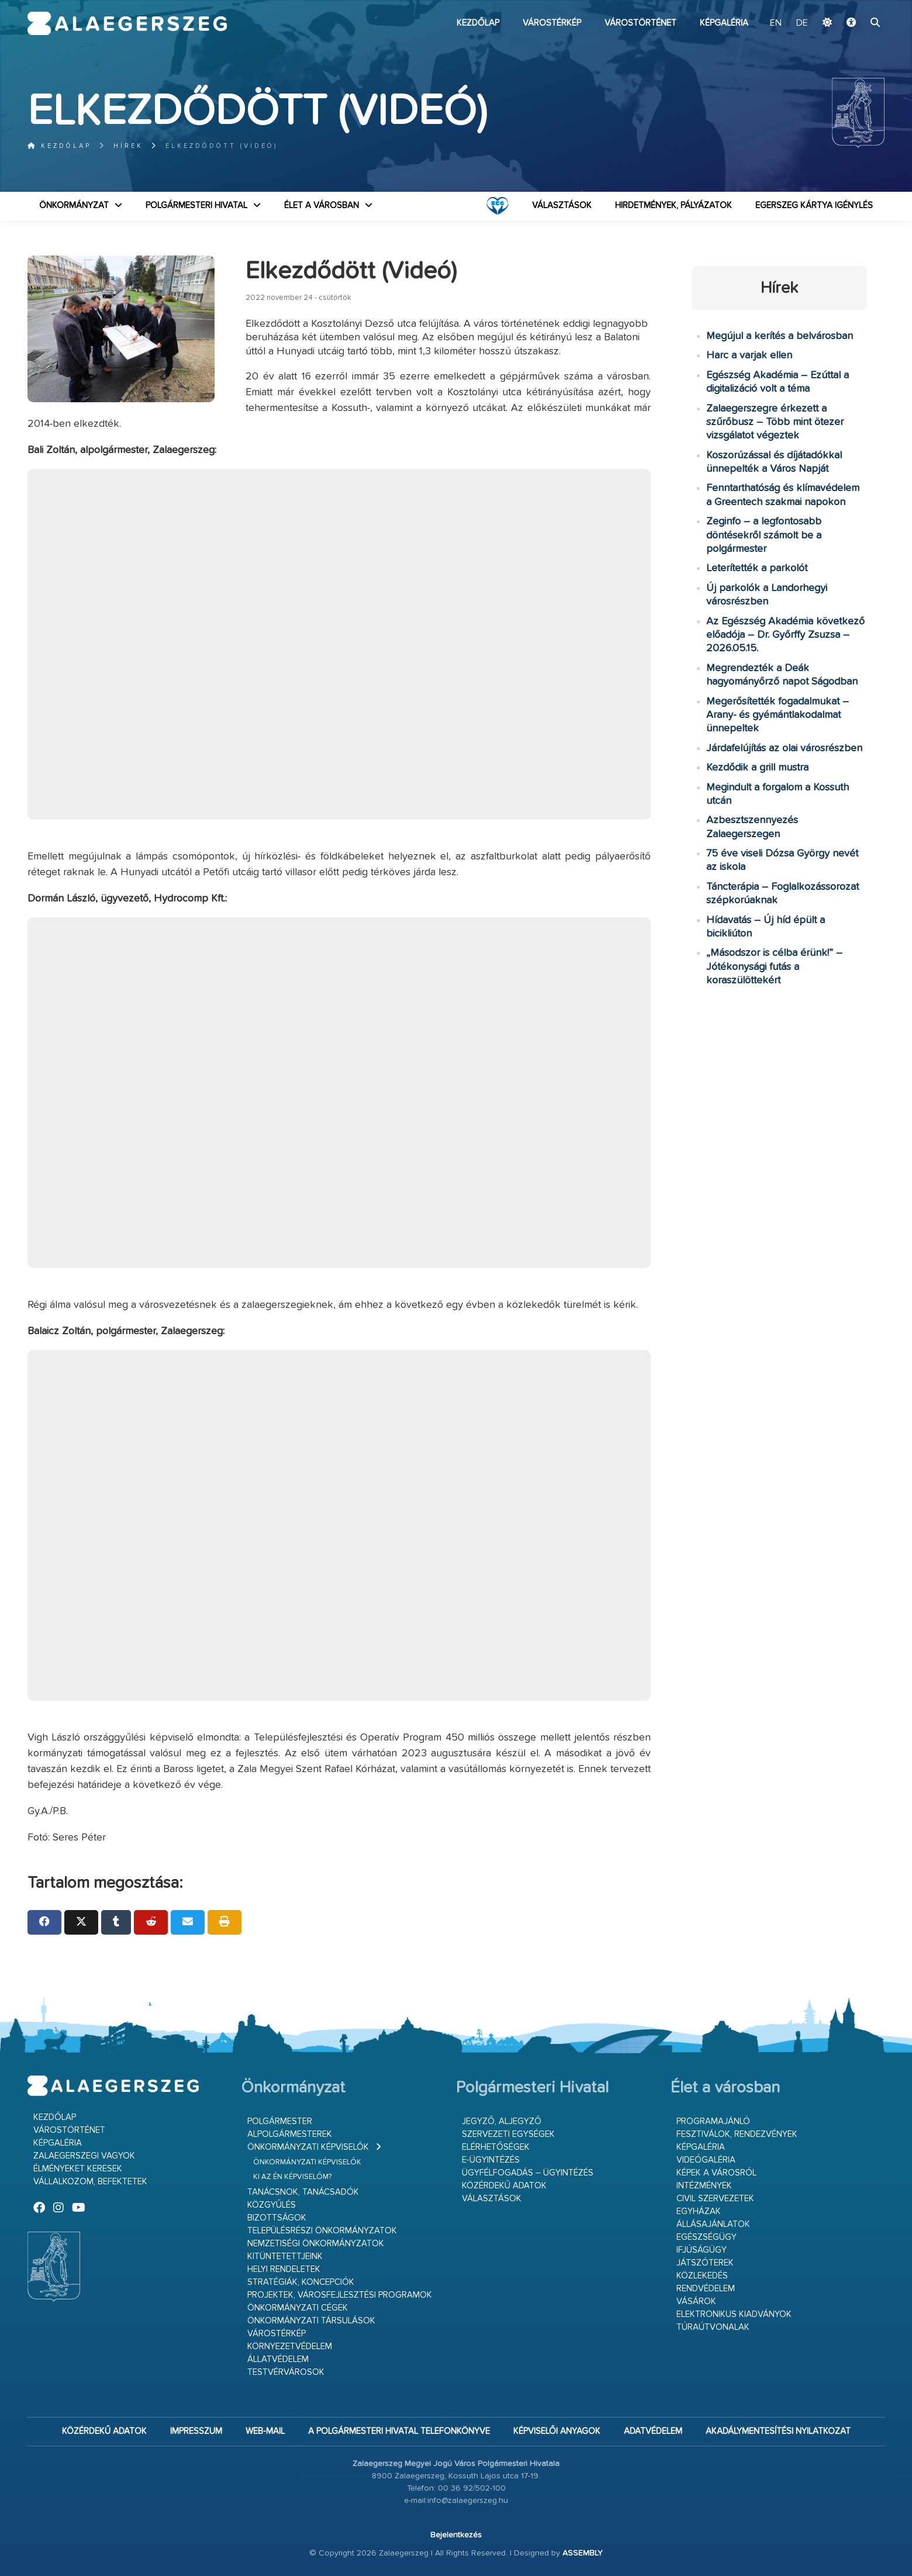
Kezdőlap (478, 23)
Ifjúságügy (701, 2250)
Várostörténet (640, 23)
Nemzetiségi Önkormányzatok (315, 2243)
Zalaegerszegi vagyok (84, 2156)
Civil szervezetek (715, 2198)
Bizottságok (276, 2218)
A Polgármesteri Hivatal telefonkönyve (399, 2431)
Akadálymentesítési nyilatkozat (778, 2431)
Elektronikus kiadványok (734, 2314)
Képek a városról (716, 2172)
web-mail (265, 2431)
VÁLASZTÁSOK (562, 205)
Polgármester (279, 2121)
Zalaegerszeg (127, 23)
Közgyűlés (271, 2205)
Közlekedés (702, 2275)
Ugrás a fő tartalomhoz (855, 5)
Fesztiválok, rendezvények (736, 2134)
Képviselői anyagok (556, 2431)
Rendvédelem (705, 2288)
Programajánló (713, 2121)
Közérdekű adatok (504, 2185)
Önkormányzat (74, 205)
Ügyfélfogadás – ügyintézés (527, 2172)
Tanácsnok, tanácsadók (303, 2192)
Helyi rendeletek (283, 2269)
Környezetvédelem (289, 2346)
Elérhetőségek (496, 2147)
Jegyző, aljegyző (501, 2121)
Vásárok (696, 2301)
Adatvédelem (653, 2431)
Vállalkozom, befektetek (90, 2181)
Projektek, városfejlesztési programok (339, 2295)
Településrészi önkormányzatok (322, 2230)
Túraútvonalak (712, 2327)
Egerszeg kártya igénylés (814, 205)
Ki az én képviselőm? (292, 2177)
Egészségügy (706, 2237)
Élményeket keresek (77, 2168)
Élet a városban (321, 205)
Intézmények (704, 2185)
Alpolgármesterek (289, 2134)
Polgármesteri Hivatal (196, 205)
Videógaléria (705, 2160)
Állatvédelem (278, 2359)
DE (802, 23)
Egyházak (698, 2211)
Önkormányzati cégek (297, 2308)
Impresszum (196, 2431)
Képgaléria (724, 23)
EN (776, 23)
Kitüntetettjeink (285, 2256)
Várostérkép (552, 23)
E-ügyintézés (491, 2160)
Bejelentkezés (456, 2535)
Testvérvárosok (285, 2372)
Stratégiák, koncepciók (300, 2282)
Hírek (128, 146)
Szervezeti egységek (508, 2134)
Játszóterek (705, 2263)
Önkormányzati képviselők (308, 2147)
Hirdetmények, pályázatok (673, 205)
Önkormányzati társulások (311, 2320)
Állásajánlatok (713, 2224)
